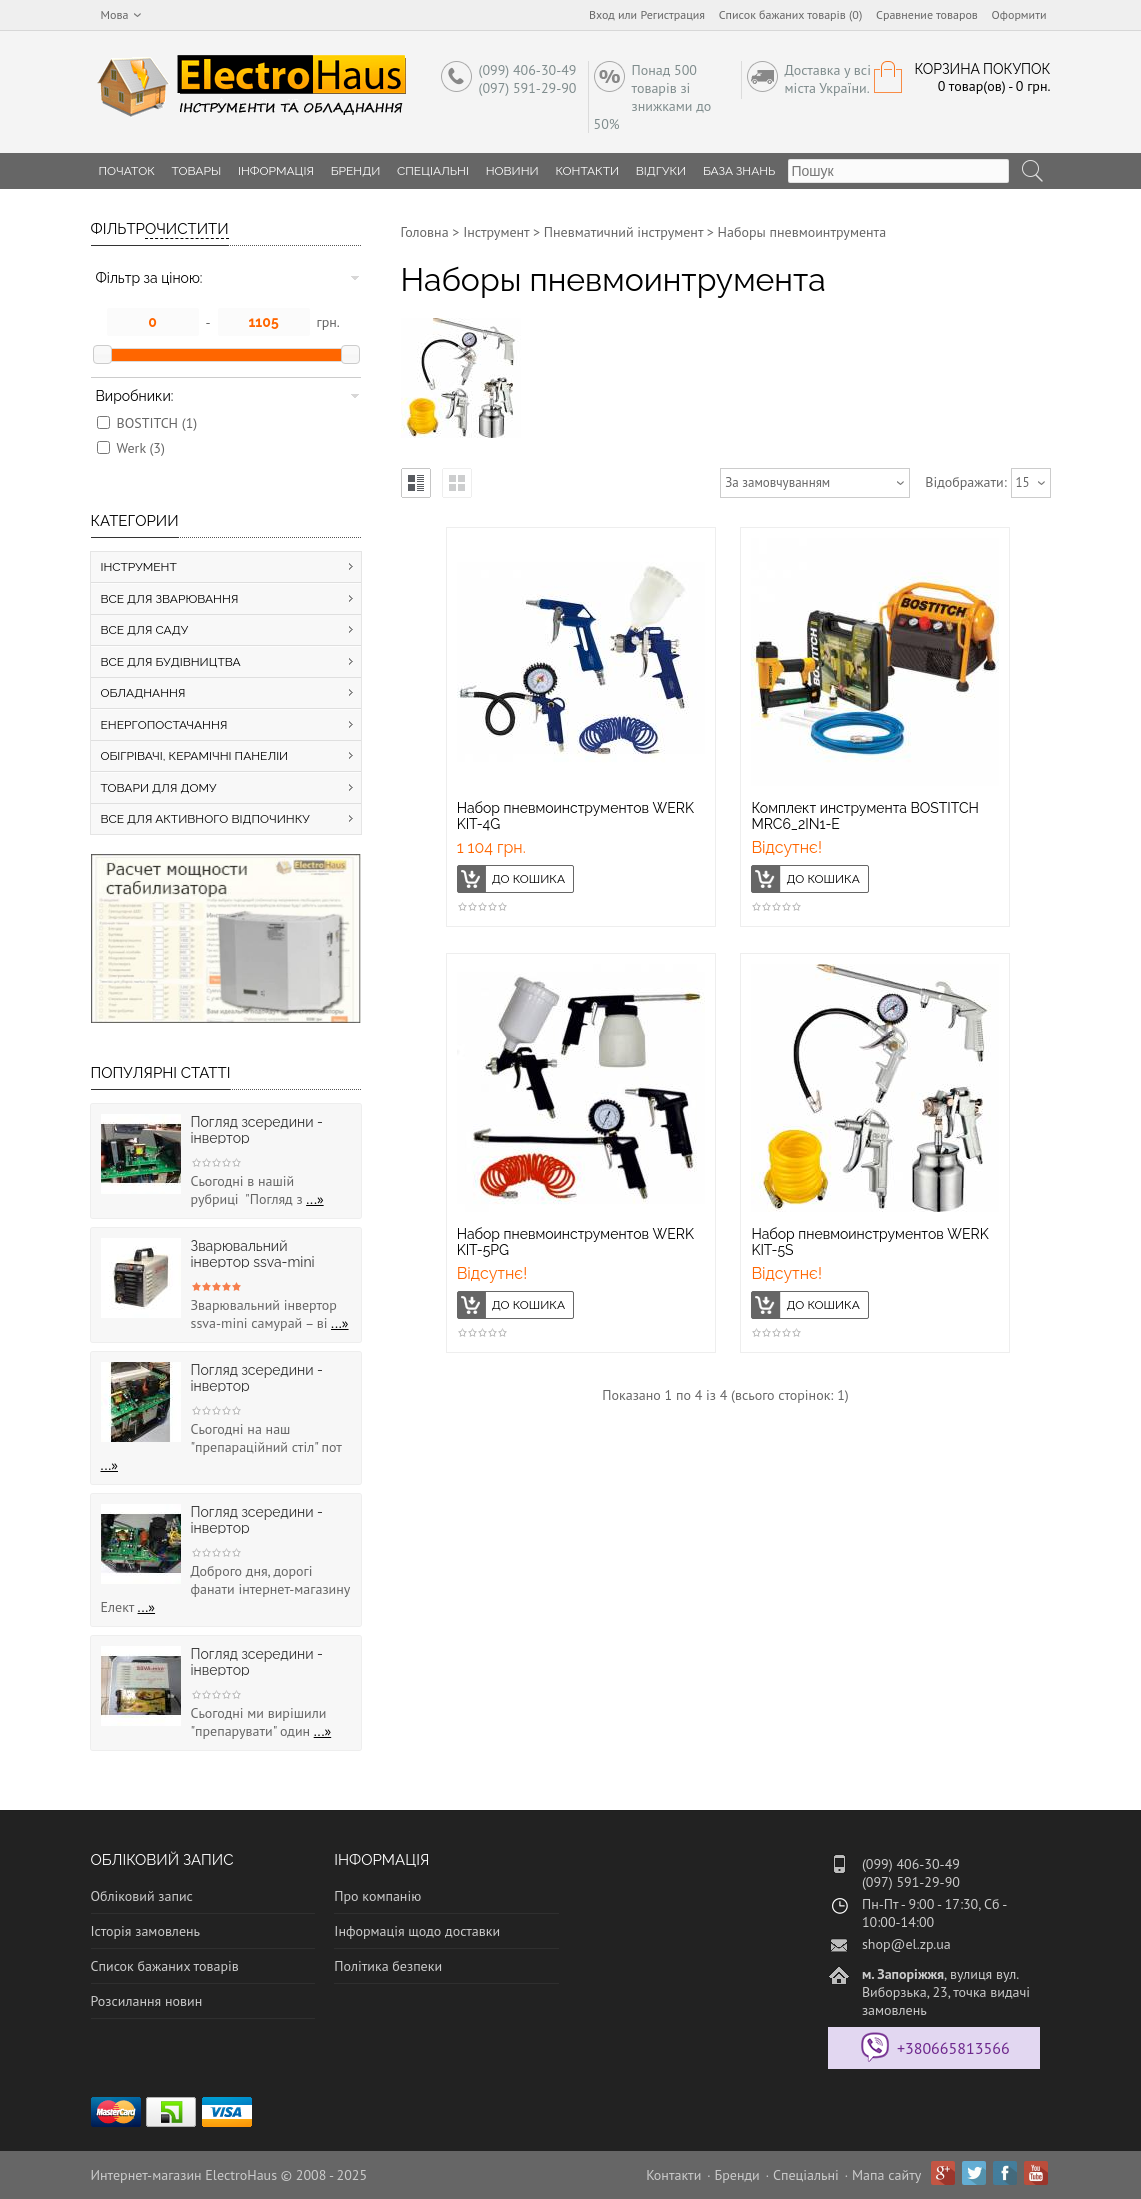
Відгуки (661, 171)
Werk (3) (141, 448)
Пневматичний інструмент (623, 232)
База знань (739, 171)
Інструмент (496, 232)
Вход (602, 14)
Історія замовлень (146, 1931)
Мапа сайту (886, 2175)
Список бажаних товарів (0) (791, 14)
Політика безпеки (388, 1966)
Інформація (276, 171)
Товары (197, 171)
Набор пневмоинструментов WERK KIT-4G (575, 816)
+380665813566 (953, 2048)
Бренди (356, 171)
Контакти (587, 171)
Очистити (187, 229)
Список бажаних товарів (165, 1966)
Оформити (1019, 14)
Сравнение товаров (927, 14)
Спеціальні (433, 171)
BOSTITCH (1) (157, 423)
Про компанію (377, 1896)
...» (315, 1199)
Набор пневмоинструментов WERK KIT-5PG (575, 1242)
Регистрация (672, 14)
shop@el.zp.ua (906, 1944)
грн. (328, 322)
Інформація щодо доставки (417, 1931)
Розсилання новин (147, 2001)
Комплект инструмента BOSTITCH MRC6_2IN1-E (865, 816)
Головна (425, 232)
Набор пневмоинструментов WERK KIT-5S (869, 1242)
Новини (512, 171)
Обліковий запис (142, 1896)
